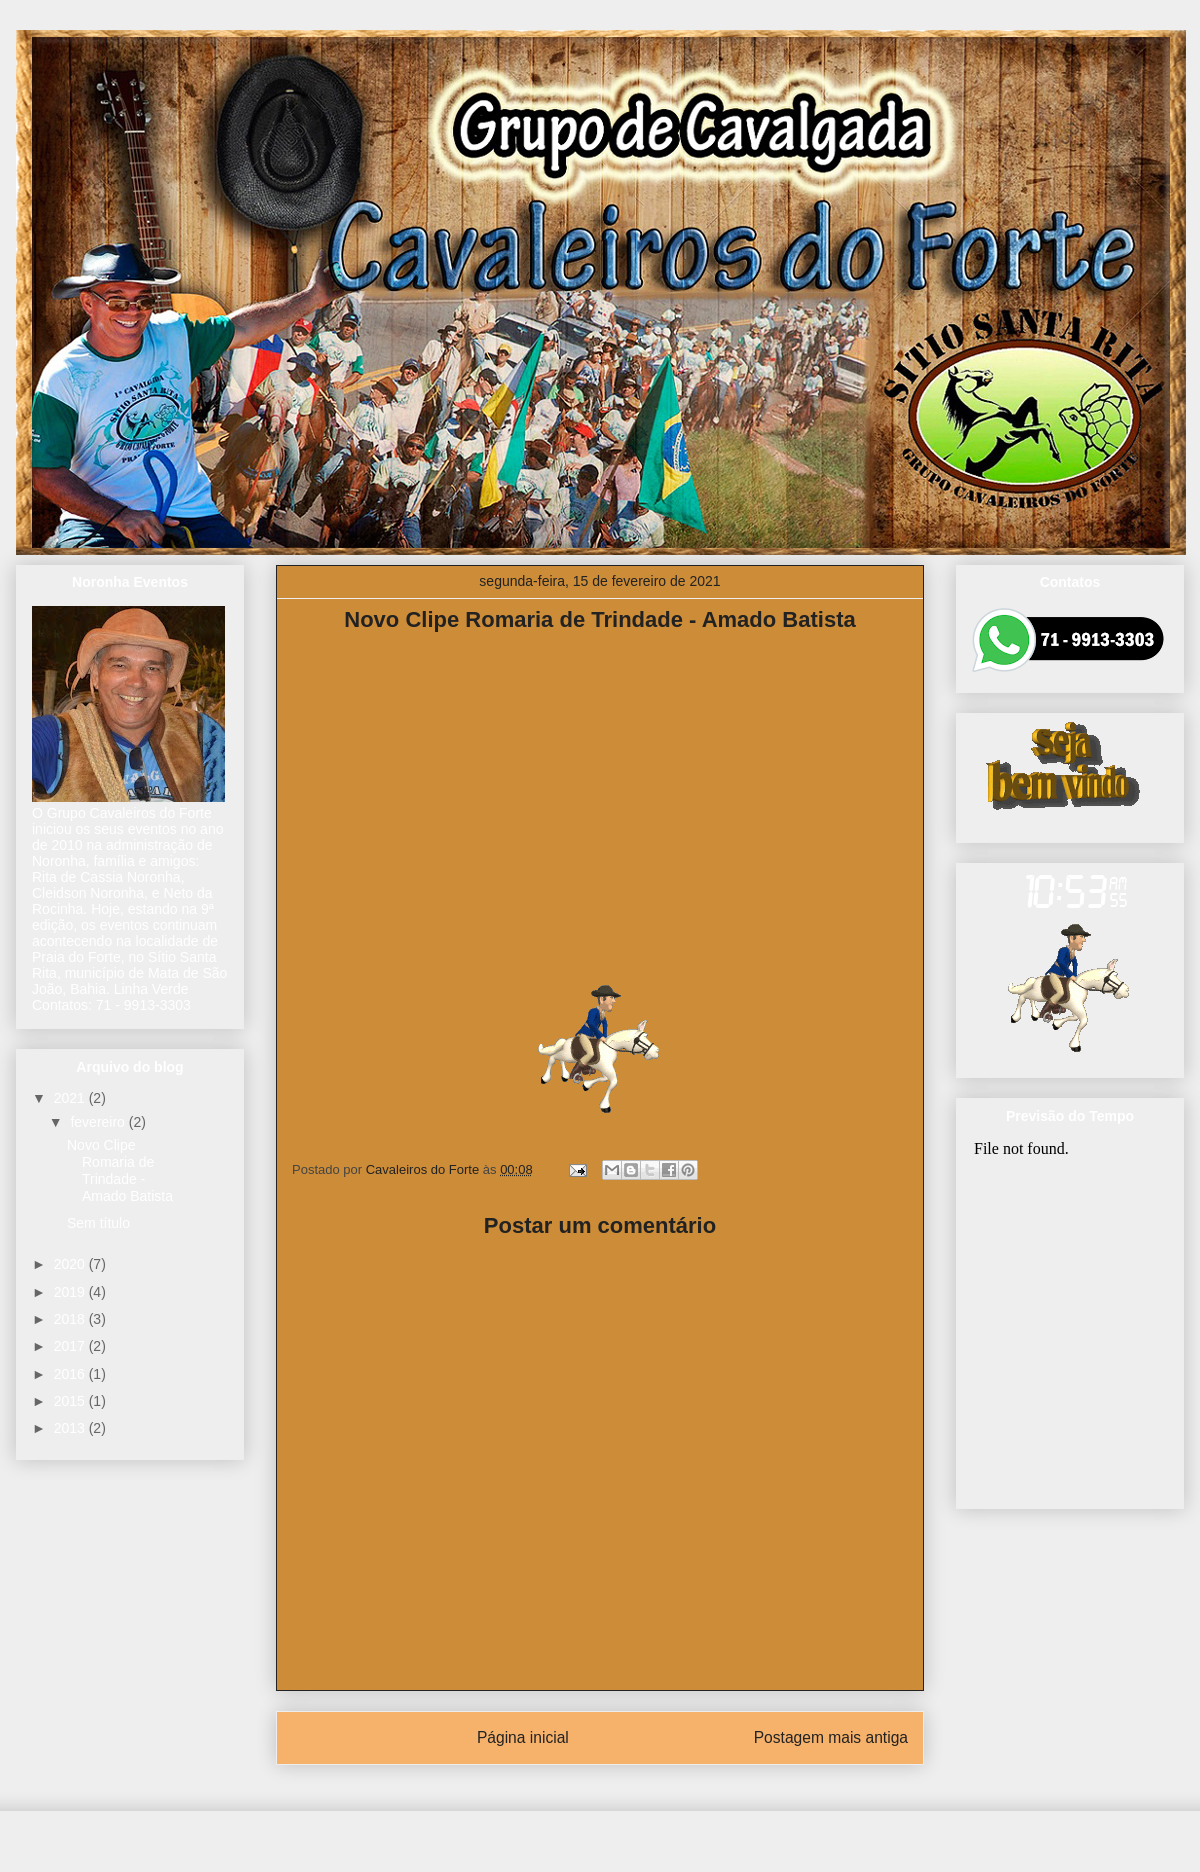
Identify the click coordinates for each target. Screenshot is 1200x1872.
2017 (71, 1346)
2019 (71, 1292)
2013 (71, 1428)
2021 (71, 1098)
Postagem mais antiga (831, 1737)
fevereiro (99, 1122)
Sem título (98, 1223)
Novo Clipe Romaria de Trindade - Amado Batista (120, 1170)
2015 (71, 1401)
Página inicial (523, 1737)
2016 (71, 1374)
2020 (71, 1264)
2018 (71, 1319)
